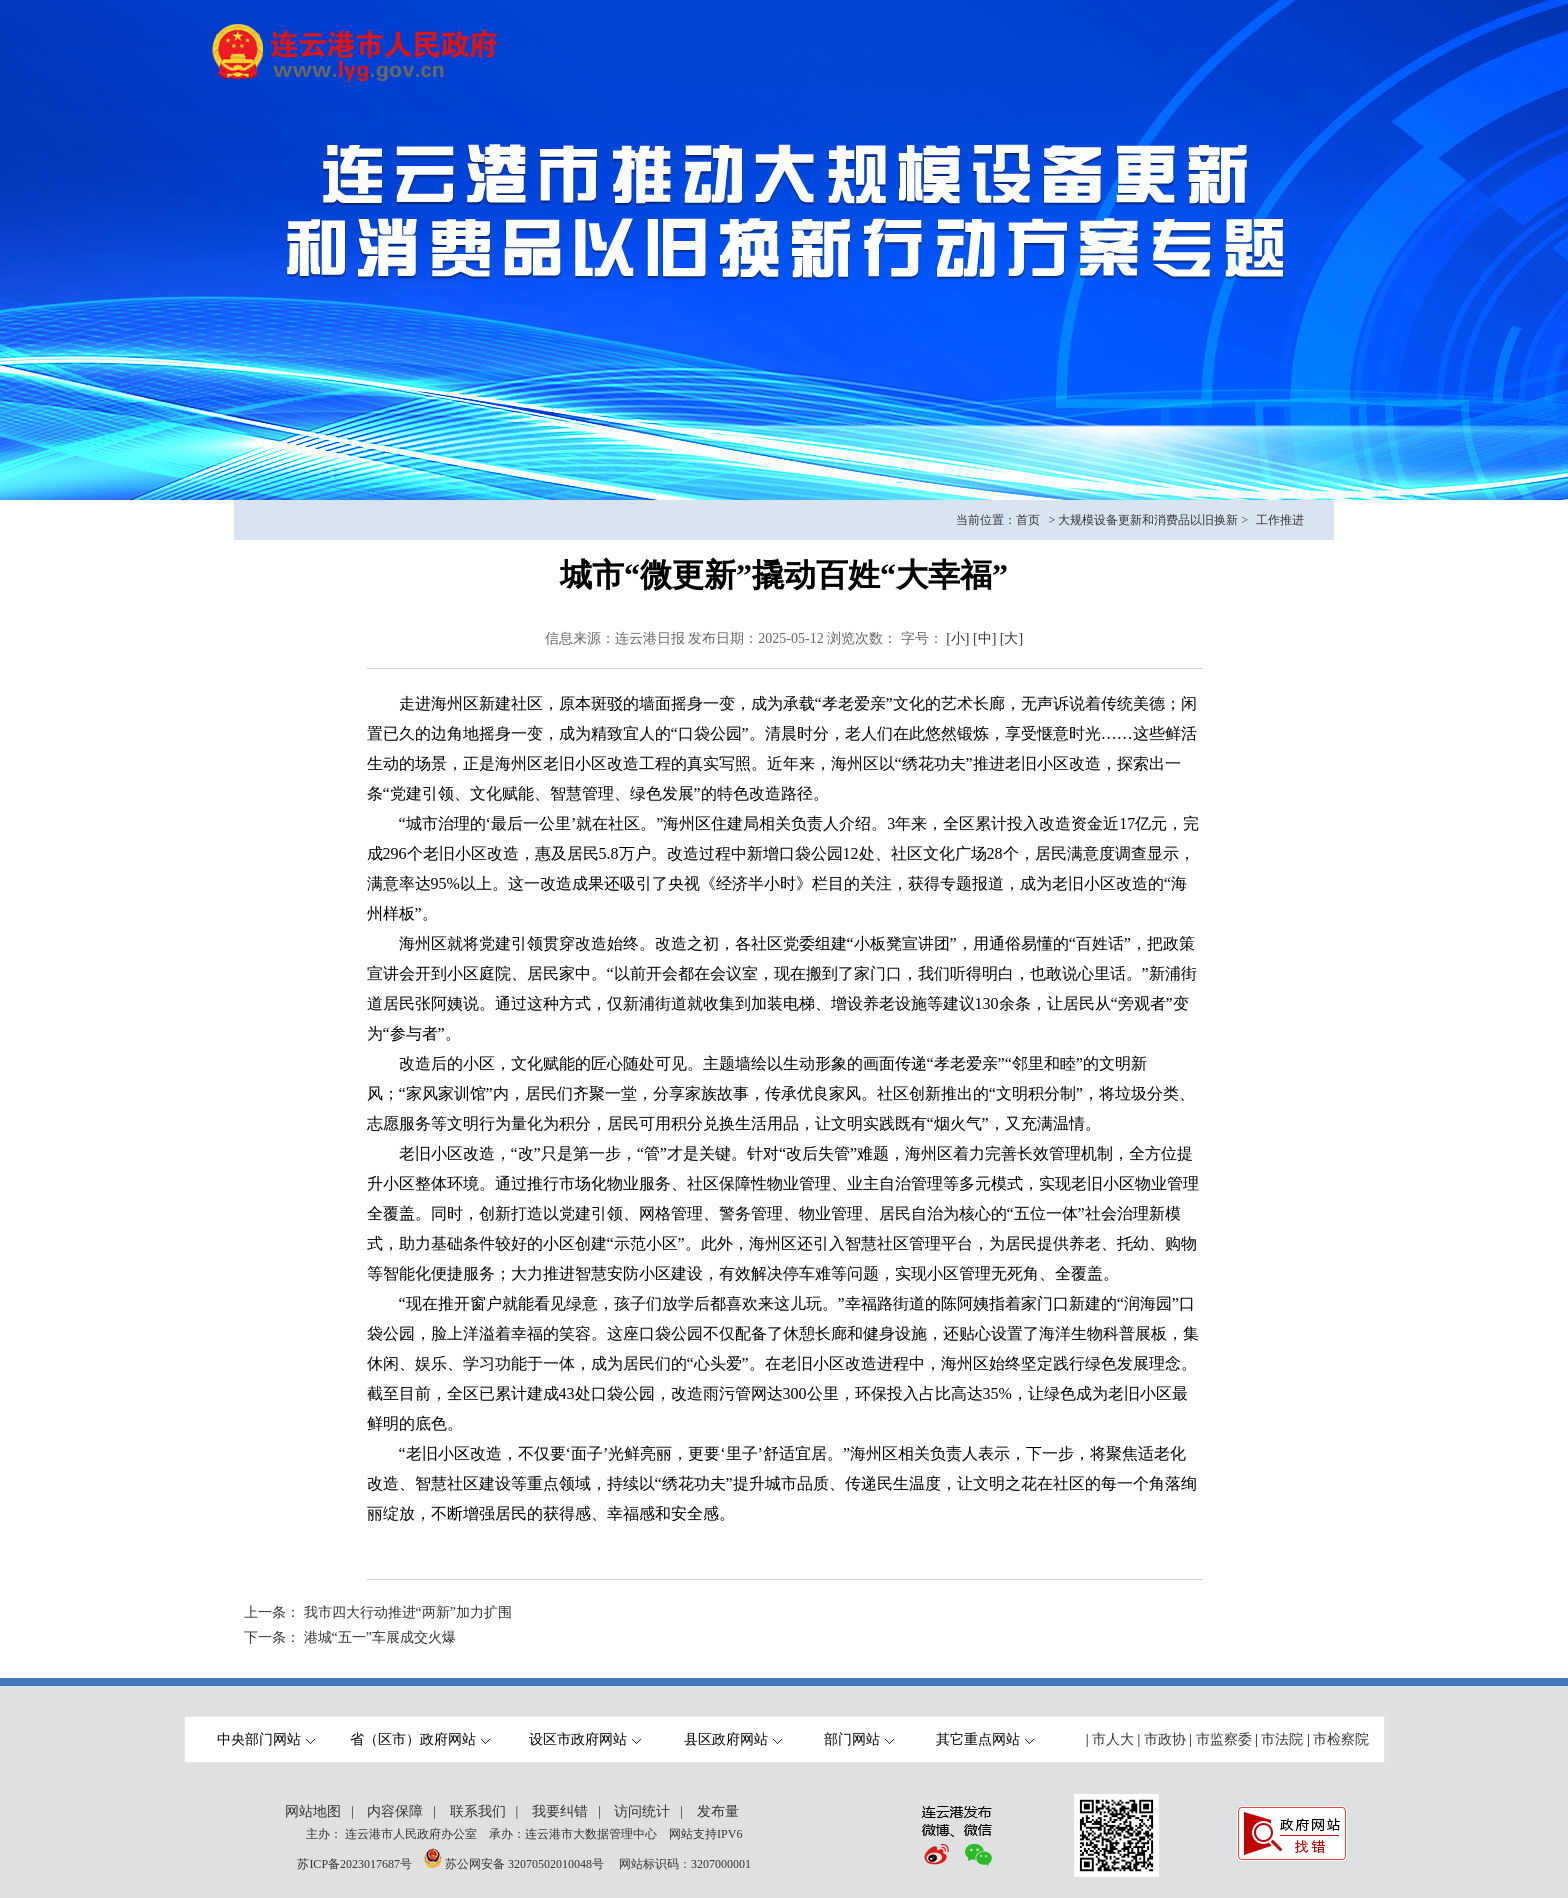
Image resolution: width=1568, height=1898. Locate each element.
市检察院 (1341, 1739)
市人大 (1113, 1739)
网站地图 (313, 1811)
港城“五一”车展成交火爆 (380, 1637)
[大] (1011, 638)
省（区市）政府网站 (420, 1739)
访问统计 (642, 1811)
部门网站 (859, 1739)
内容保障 (395, 1811)
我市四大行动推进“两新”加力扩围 (408, 1612)
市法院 (1282, 1739)
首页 (1028, 520)
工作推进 (1280, 520)
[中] (984, 638)
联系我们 (478, 1811)
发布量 (718, 1811)
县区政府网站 (733, 1739)
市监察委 (1224, 1739)
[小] (957, 638)
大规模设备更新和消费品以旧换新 (1148, 520)
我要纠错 (560, 1811)
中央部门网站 (266, 1739)
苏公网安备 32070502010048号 (526, 1864)
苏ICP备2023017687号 (354, 1864)
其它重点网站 (985, 1739)
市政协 (1165, 1739)
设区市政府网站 (585, 1739)
